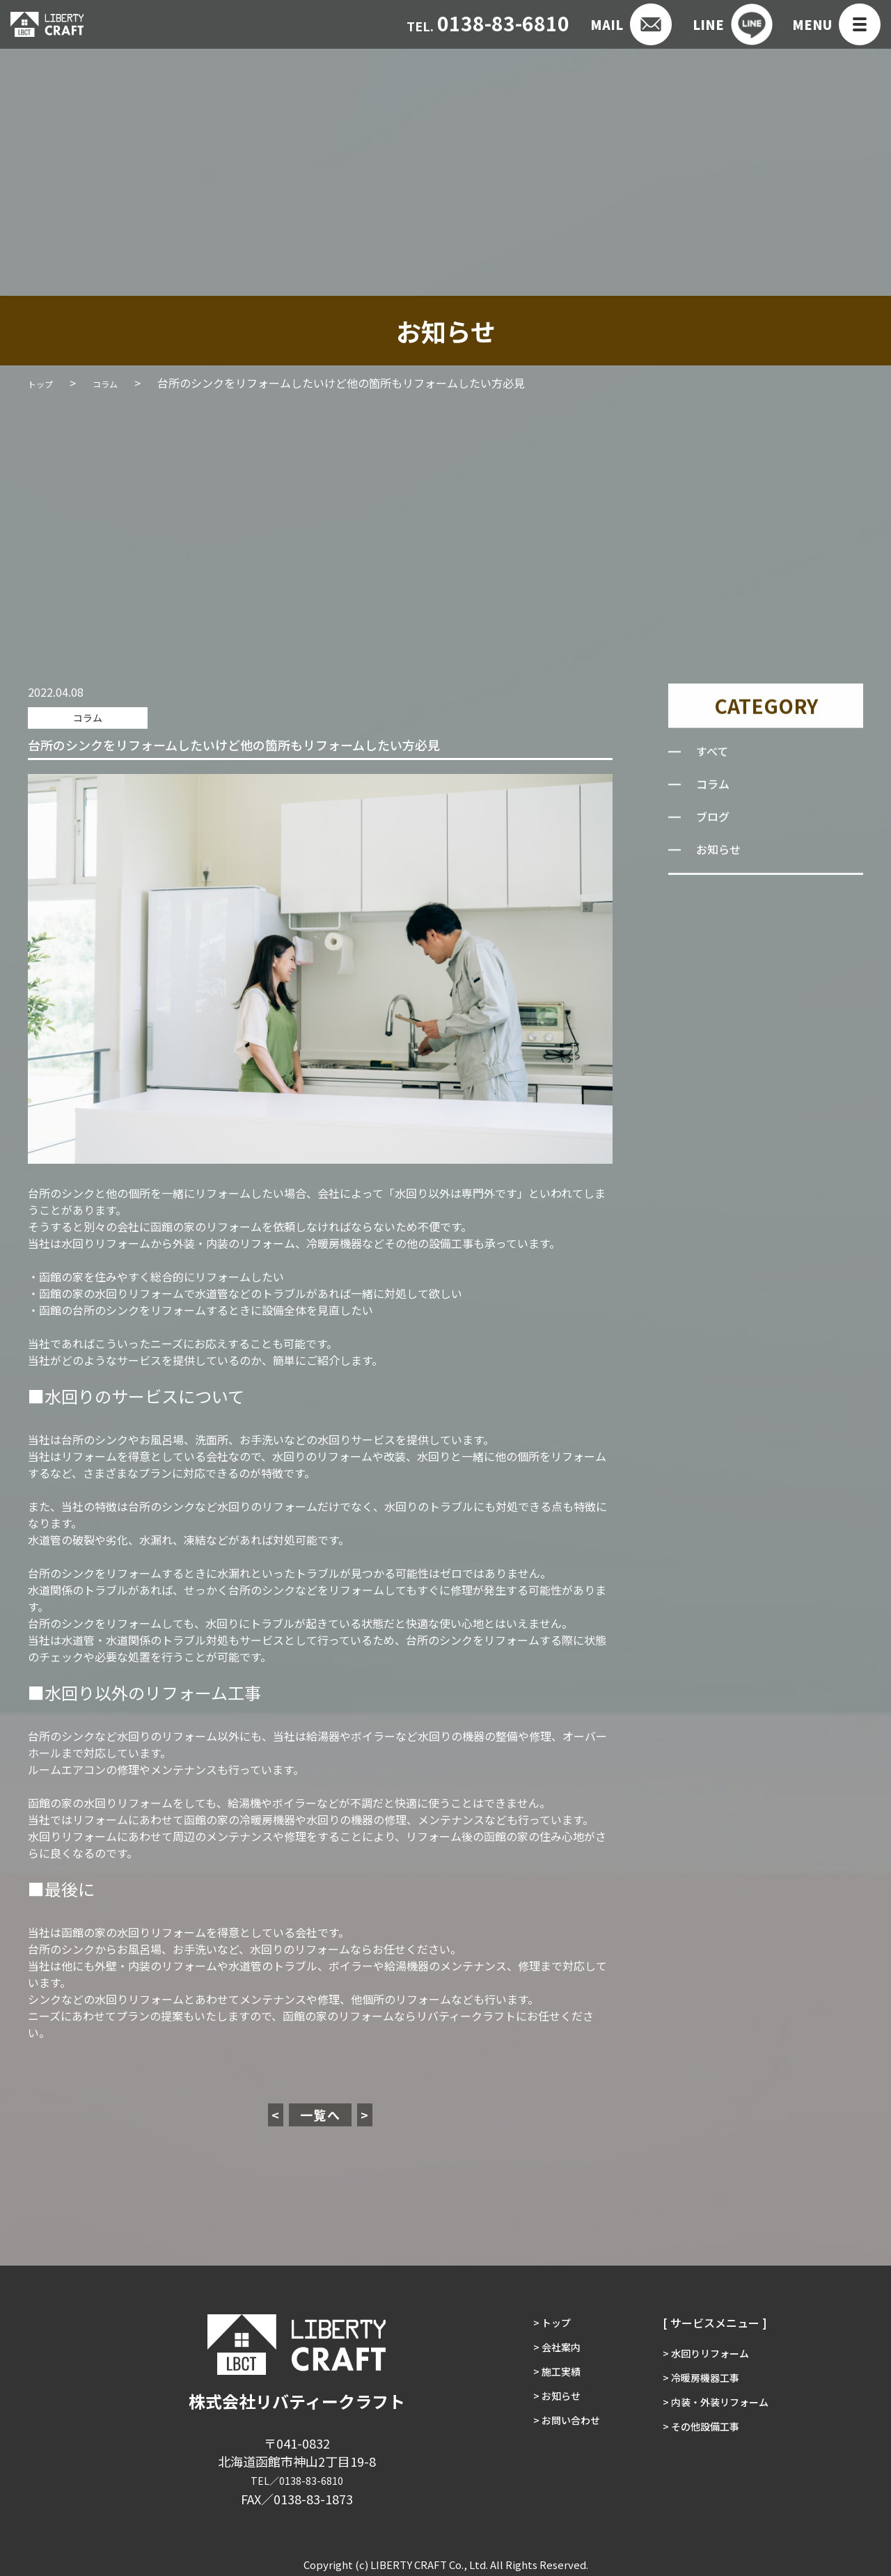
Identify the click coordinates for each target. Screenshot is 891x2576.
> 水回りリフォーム (709, 2350)
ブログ (715, 821)
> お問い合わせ (559, 2442)
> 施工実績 (548, 2381)
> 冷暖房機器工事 (704, 2381)
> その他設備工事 (704, 2442)
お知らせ (721, 853)
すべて (714, 755)
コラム (77, 716)
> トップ (542, 2320)
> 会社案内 (548, 2350)
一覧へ (320, 2112)
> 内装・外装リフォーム (720, 2411)
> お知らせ (548, 2411)
